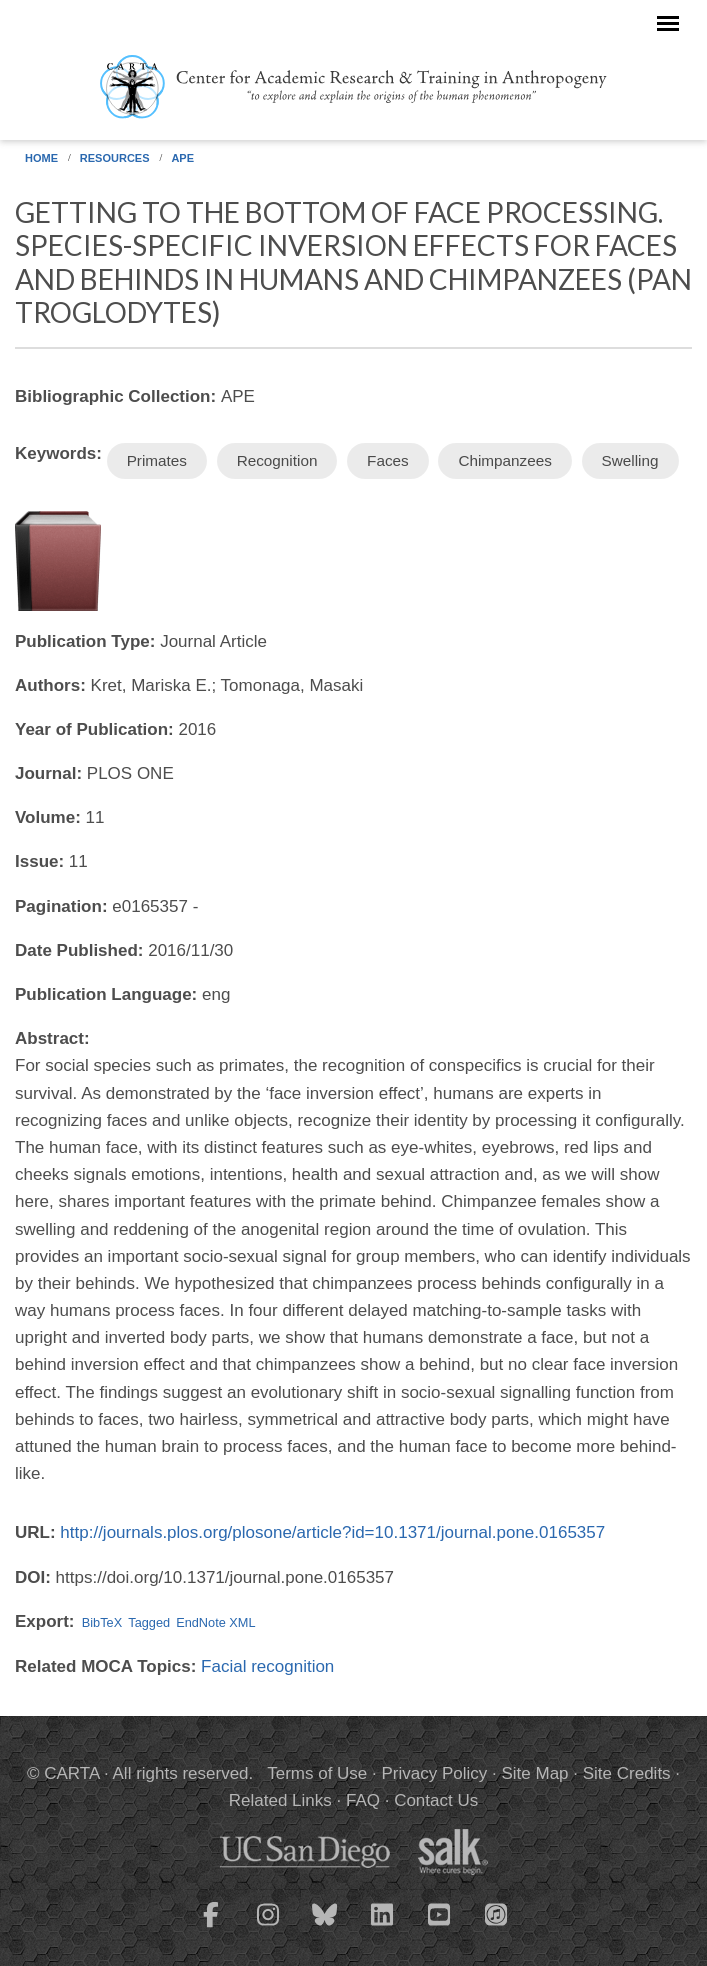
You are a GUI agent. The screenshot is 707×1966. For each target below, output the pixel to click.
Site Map (534, 1773)
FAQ (363, 1800)
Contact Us (436, 1800)
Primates (157, 460)
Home (41, 158)
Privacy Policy (434, 1773)
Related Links (280, 1800)
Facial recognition (267, 1666)
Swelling (630, 460)
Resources (115, 158)
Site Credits (627, 1773)
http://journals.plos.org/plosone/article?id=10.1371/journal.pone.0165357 (332, 1532)
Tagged (149, 1622)
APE (182, 158)
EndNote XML (215, 1622)
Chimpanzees (505, 460)
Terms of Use (317, 1773)
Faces (388, 460)
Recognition (277, 460)
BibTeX (102, 1622)
